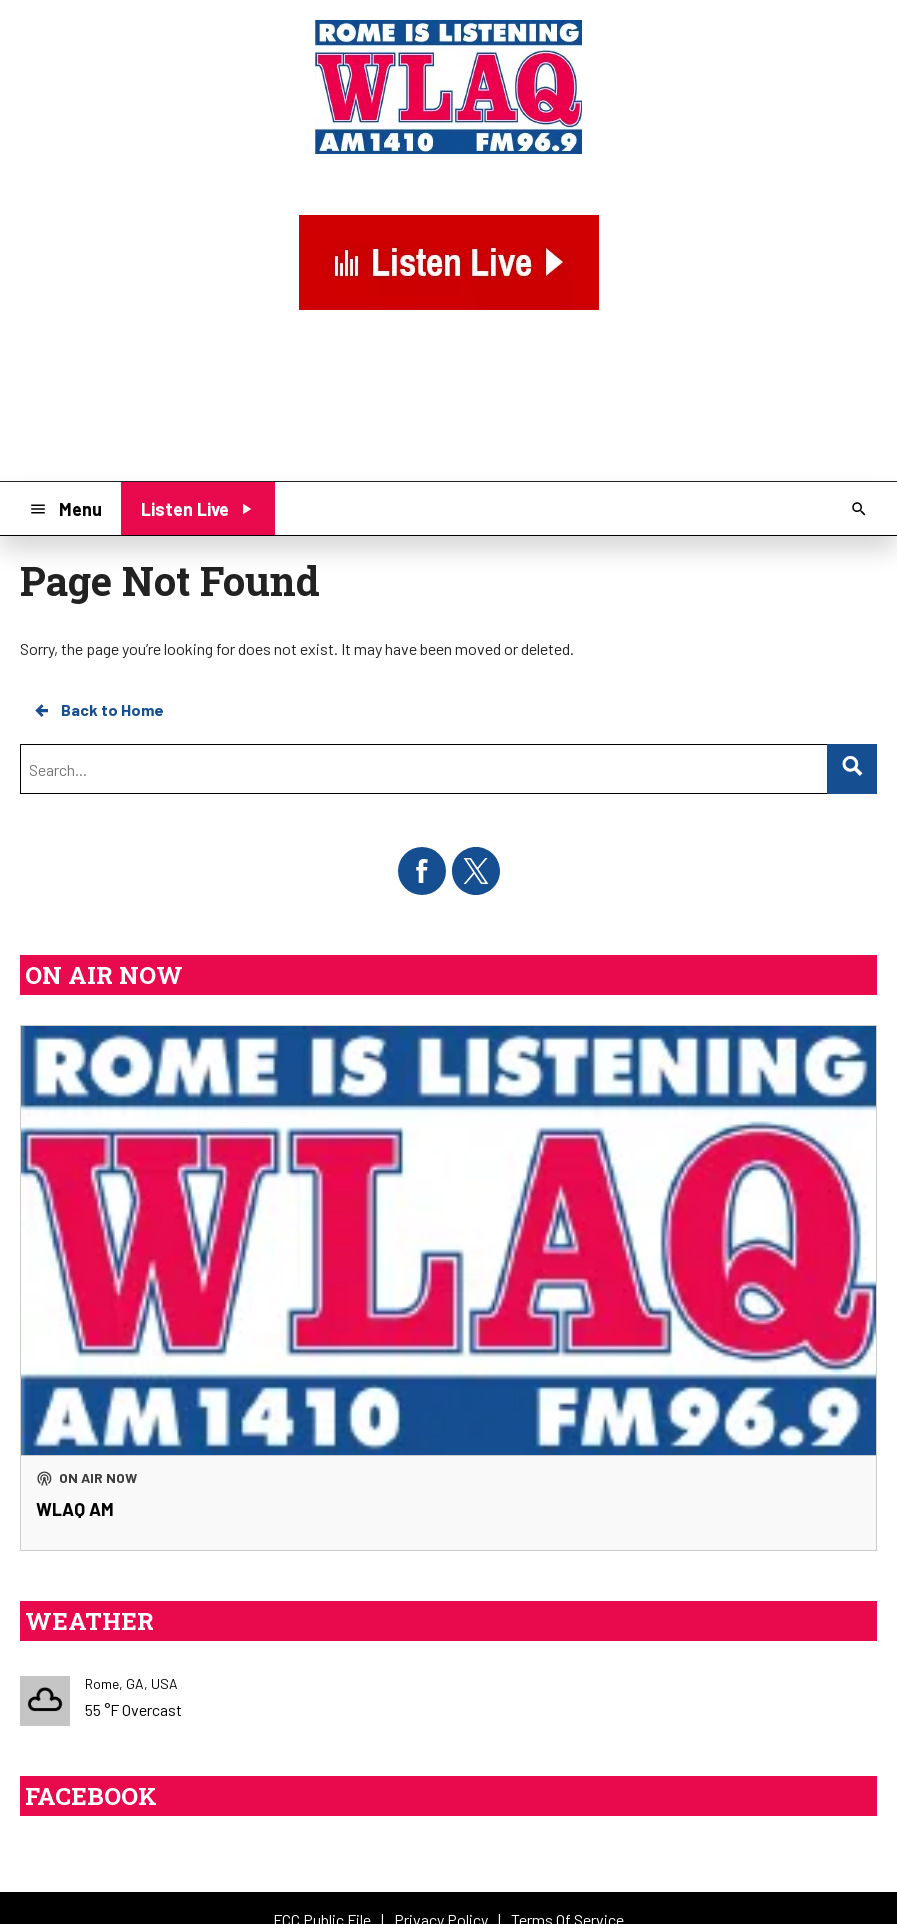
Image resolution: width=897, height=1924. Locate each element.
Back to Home (98, 710)
